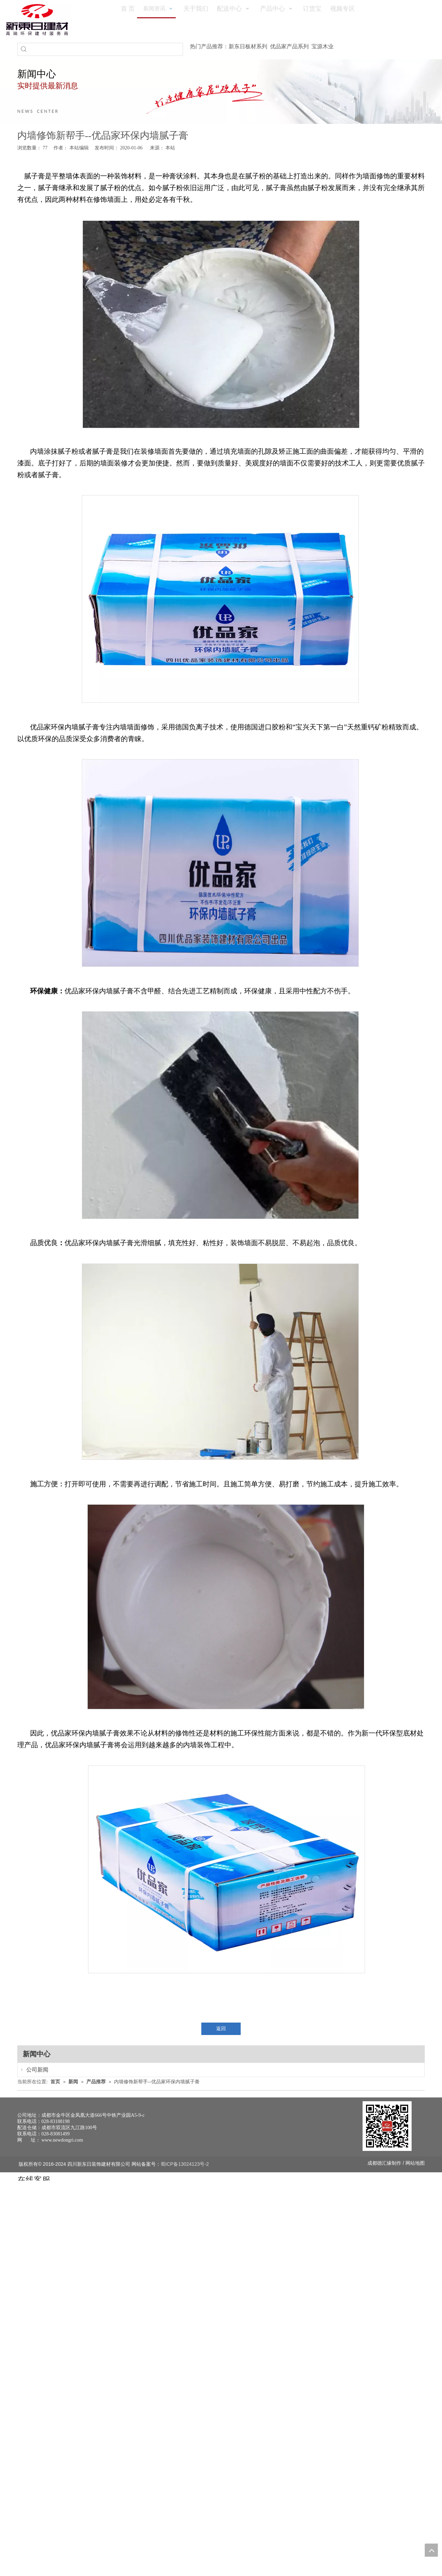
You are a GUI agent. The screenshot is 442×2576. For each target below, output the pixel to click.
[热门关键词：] (24, 49)
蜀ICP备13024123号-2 (185, 2164)
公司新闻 (30, 2070)
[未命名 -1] (387, 2126)
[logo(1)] (37, 19)
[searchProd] (106, 49)
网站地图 (415, 2163)
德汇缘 (384, 2163)
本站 (170, 147)
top (431, 2550)
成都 (372, 2163)
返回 (221, 2028)
